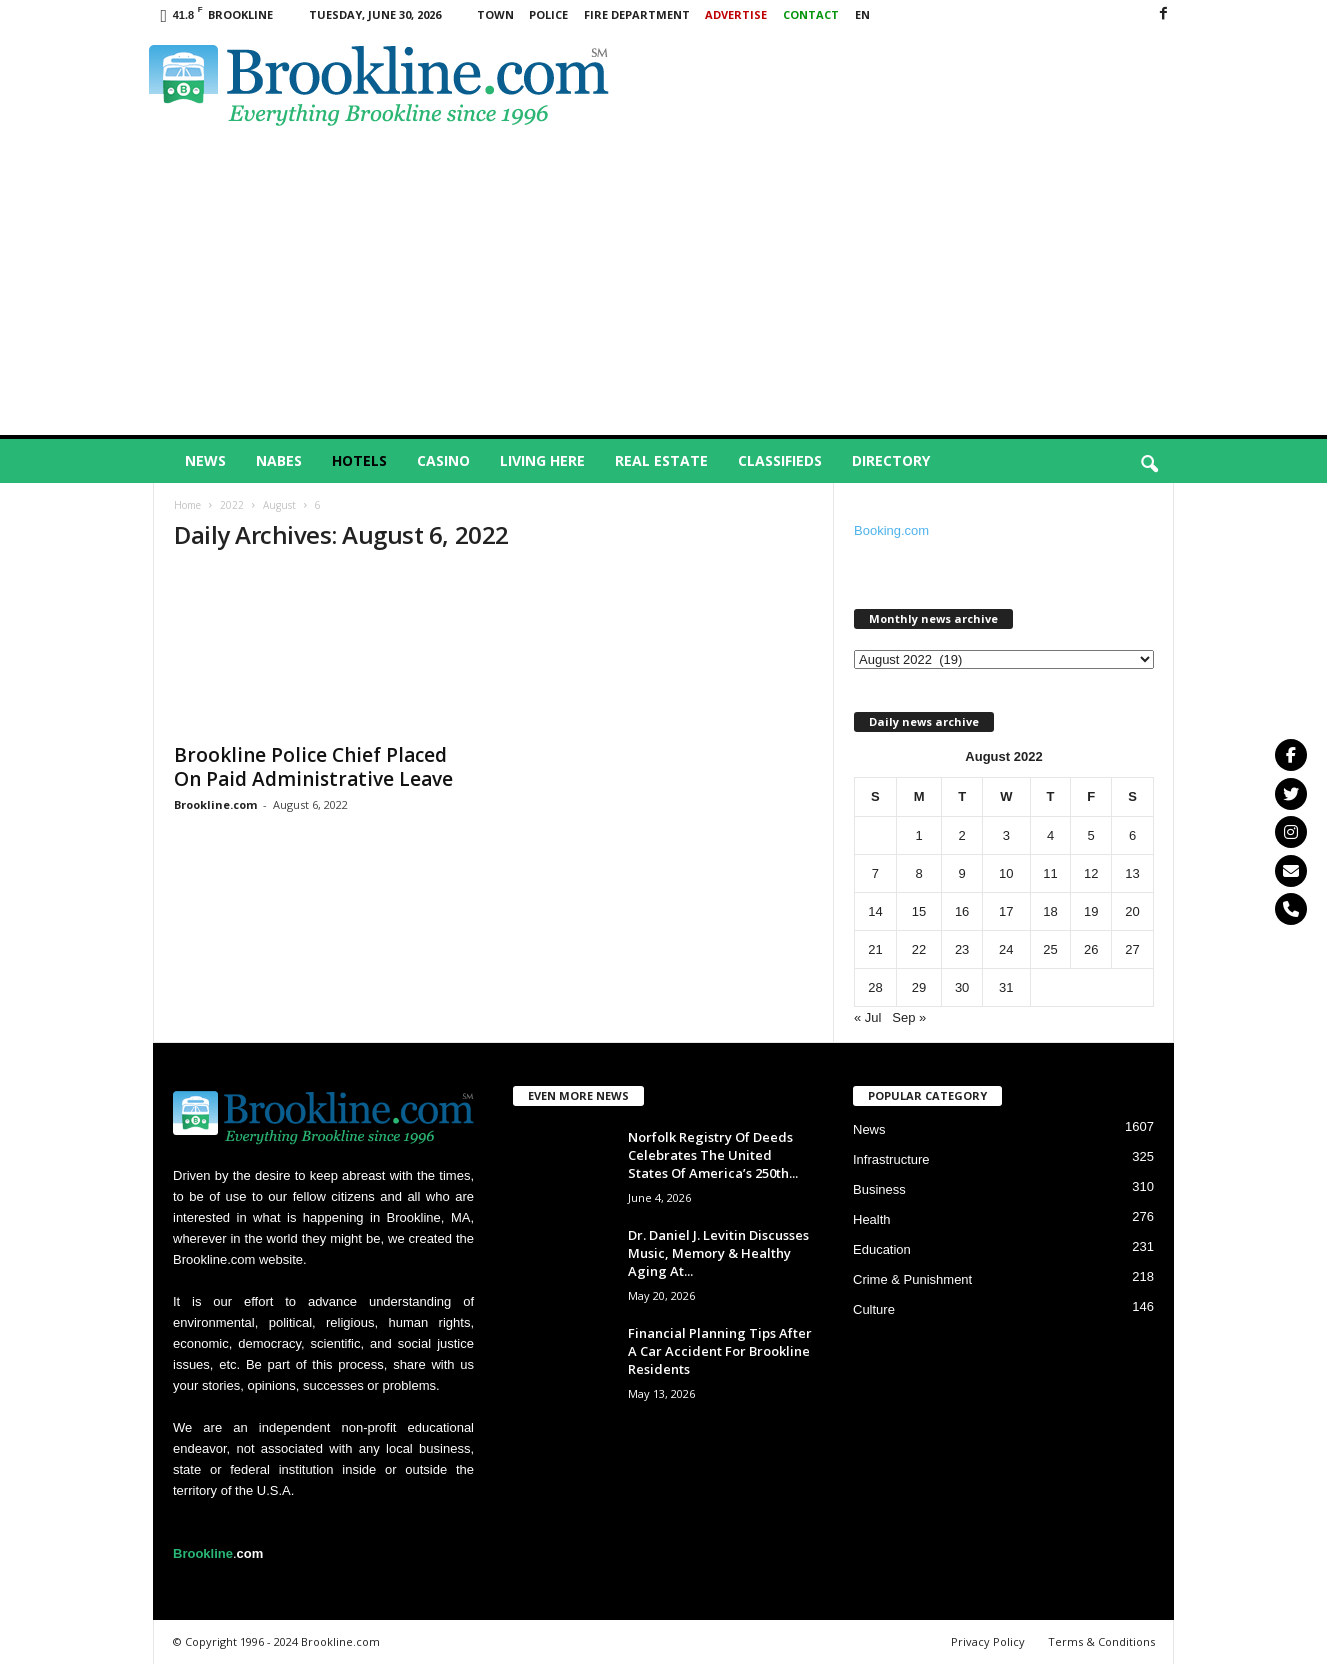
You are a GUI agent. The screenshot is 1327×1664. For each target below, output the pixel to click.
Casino (443, 460)
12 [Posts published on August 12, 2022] (1091, 873)
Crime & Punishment (912, 1279)
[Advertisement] (664, 285)
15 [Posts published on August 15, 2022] (919, 911)
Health (872, 1219)
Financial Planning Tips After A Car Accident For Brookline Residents (720, 1351)
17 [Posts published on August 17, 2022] (1006, 911)
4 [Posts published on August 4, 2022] (1050, 835)
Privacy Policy (988, 1641)
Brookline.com (215, 804)
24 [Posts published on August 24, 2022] (1006, 949)
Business (879, 1189)
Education (882, 1249)
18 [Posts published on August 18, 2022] (1050, 911)
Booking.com (891, 530)
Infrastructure (891, 1159)
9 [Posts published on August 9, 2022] (961, 873)
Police (548, 14)
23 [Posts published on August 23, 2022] (962, 949)
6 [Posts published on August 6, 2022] (1132, 835)
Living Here (542, 460)
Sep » (909, 1017)
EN (862, 14)
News (205, 460)
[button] (1149, 465)
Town (495, 14)
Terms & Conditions (1101, 1641)
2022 (232, 505)
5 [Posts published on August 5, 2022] (1091, 835)
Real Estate (661, 460)
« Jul (867, 1017)
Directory (891, 460)
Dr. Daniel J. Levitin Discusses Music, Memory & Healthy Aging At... (718, 1253)
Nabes (279, 460)
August (279, 505)
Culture (874, 1309)
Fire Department (637, 14)
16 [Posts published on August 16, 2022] (962, 911)
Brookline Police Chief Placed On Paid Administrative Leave (313, 767)
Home (187, 505)
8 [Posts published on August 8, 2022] (918, 873)
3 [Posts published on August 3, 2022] (1006, 835)
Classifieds (780, 460)
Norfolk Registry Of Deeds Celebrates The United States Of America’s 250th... (713, 1155)
